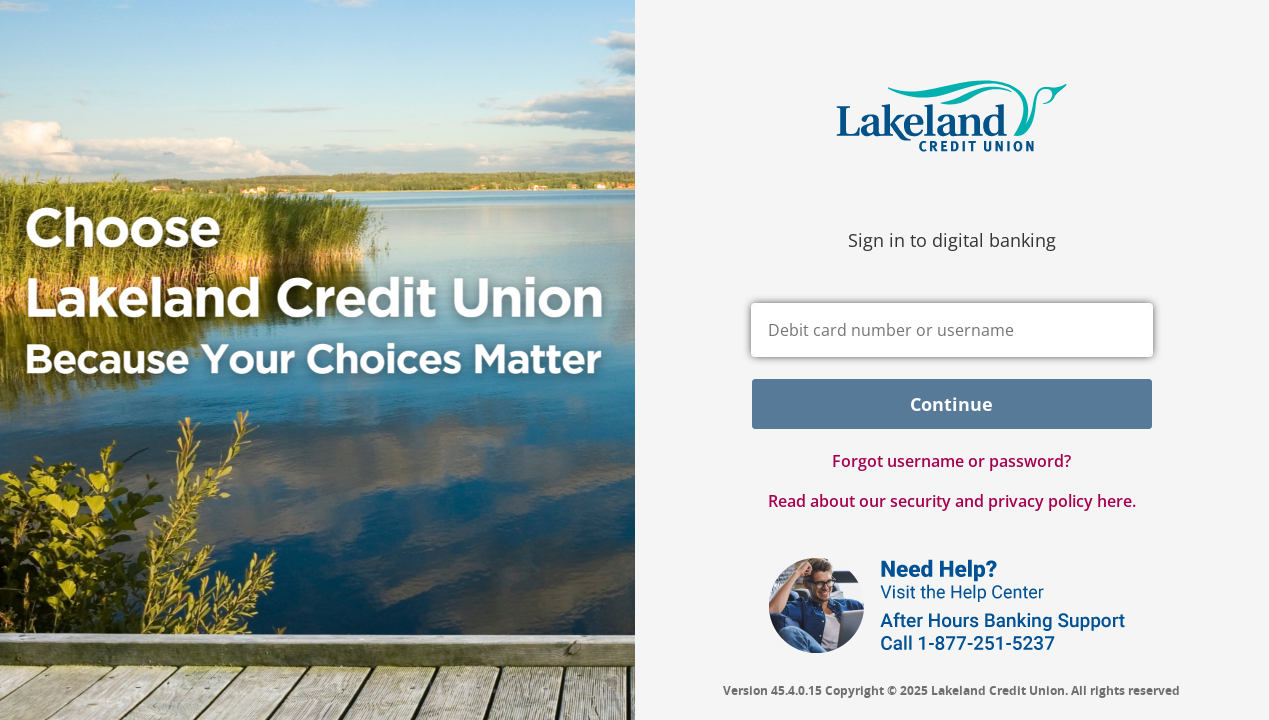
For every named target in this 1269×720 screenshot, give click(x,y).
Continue (951, 404)
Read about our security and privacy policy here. (952, 501)
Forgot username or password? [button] (951, 461)
